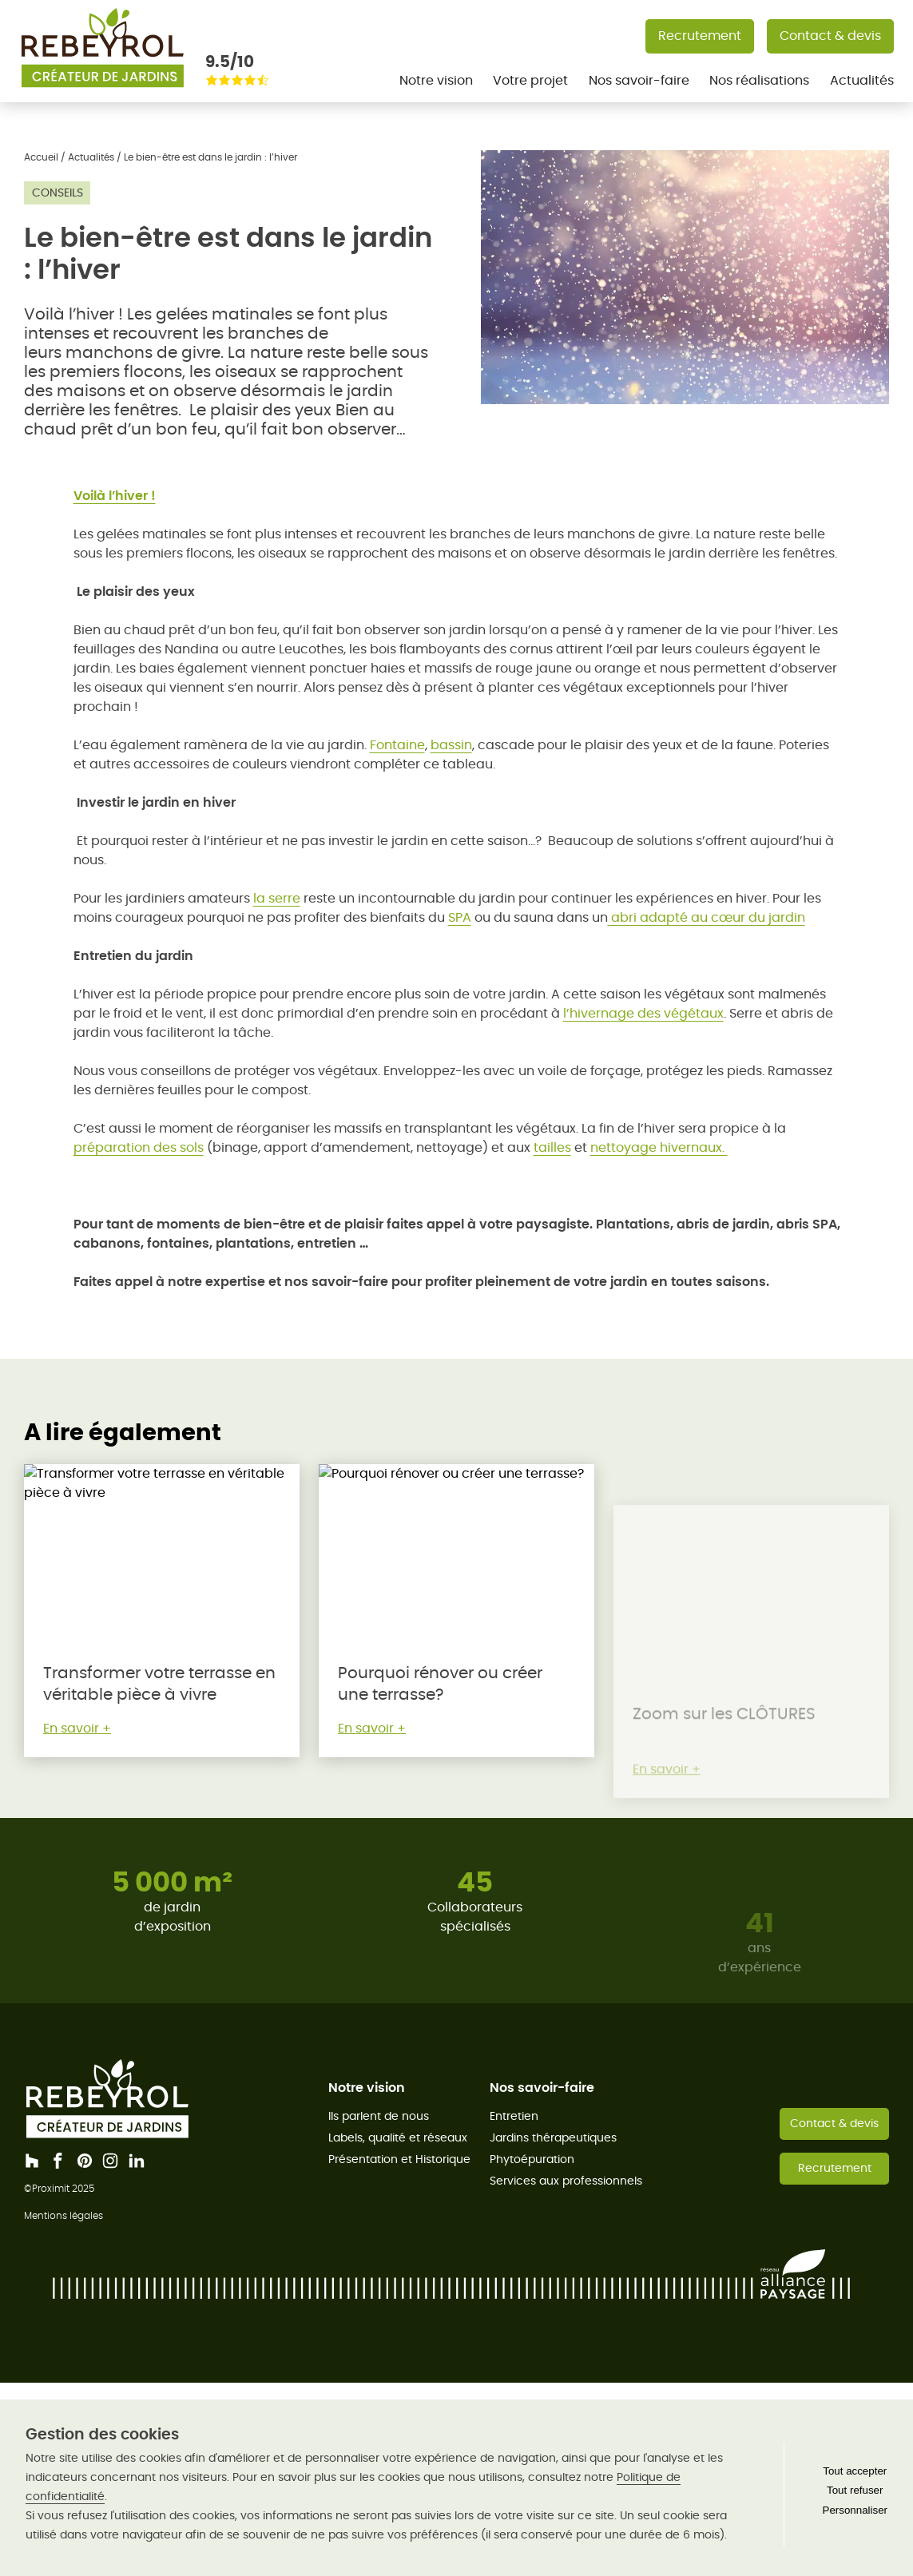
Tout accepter (855, 2471)
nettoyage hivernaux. (659, 1147)
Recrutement (699, 35)
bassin (451, 745)
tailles (552, 1147)
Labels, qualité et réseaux (397, 2137)
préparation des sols (138, 1147)
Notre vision (436, 80)
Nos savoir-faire (639, 80)
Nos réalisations (759, 80)
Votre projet (530, 80)
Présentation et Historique (399, 2159)
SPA (459, 917)
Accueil (41, 157)
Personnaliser (855, 2510)
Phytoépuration (532, 2159)
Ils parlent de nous (378, 2116)
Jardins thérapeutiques (553, 2137)
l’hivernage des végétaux (643, 1013)
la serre (276, 898)
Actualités (862, 80)
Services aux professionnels (566, 2180)
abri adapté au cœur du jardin (706, 917)
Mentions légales (63, 2215)
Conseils (57, 192)
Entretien (514, 2116)
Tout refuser (855, 2490)
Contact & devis (830, 35)
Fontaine (397, 745)
